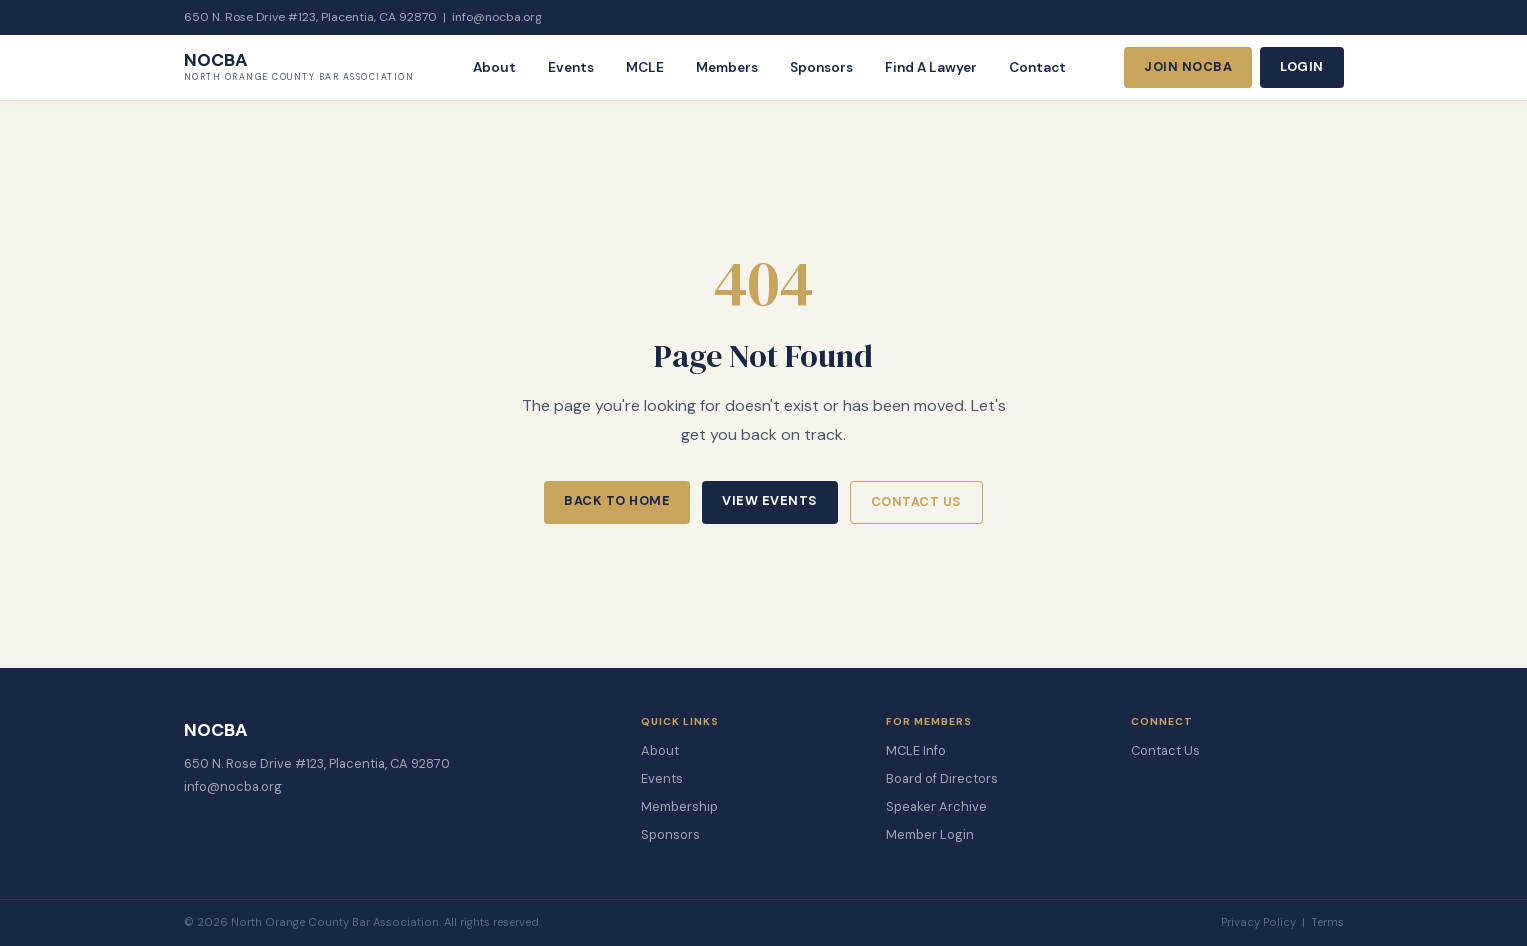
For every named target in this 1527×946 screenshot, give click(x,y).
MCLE (645, 67)
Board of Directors (942, 778)
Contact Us (916, 501)
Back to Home (617, 500)
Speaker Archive (936, 806)
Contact (1037, 67)
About (494, 67)
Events (571, 67)
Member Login (930, 834)
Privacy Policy (1258, 922)
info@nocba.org (497, 17)
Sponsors (821, 67)
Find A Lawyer (931, 67)
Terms (1327, 922)
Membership (679, 806)
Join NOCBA (1188, 66)
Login (1302, 66)
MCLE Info (916, 750)
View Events (770, 500)
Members (727, 67)
